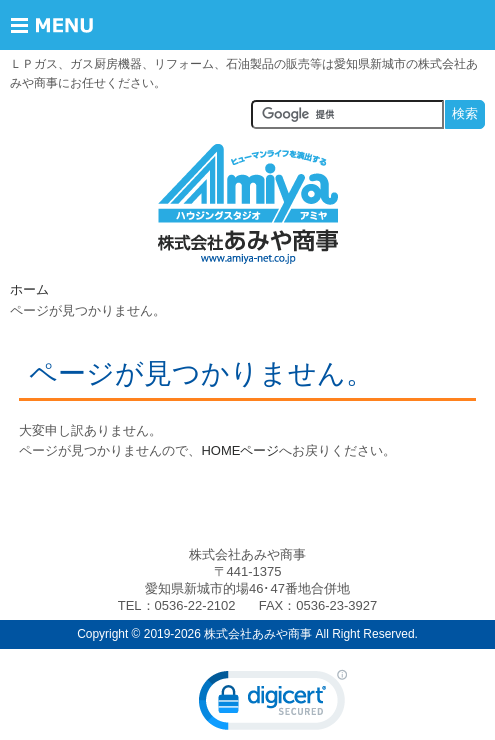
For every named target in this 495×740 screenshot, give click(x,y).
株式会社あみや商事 (248, 204)
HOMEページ (240, 450)
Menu (67, 25)
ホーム (29, 289)
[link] (273, 704)
